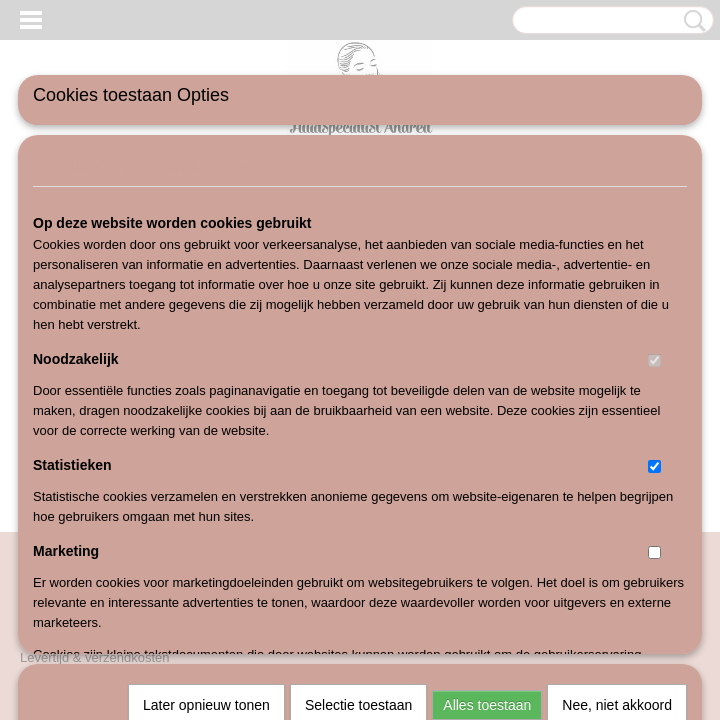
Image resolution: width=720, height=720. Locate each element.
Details (178, 166)
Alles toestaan (487, 431)
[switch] (654, 360)
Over (243, 166)
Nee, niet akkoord (617, 431)
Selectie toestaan (358, 431)
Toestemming (87, 166)
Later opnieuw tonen (206, 431)
